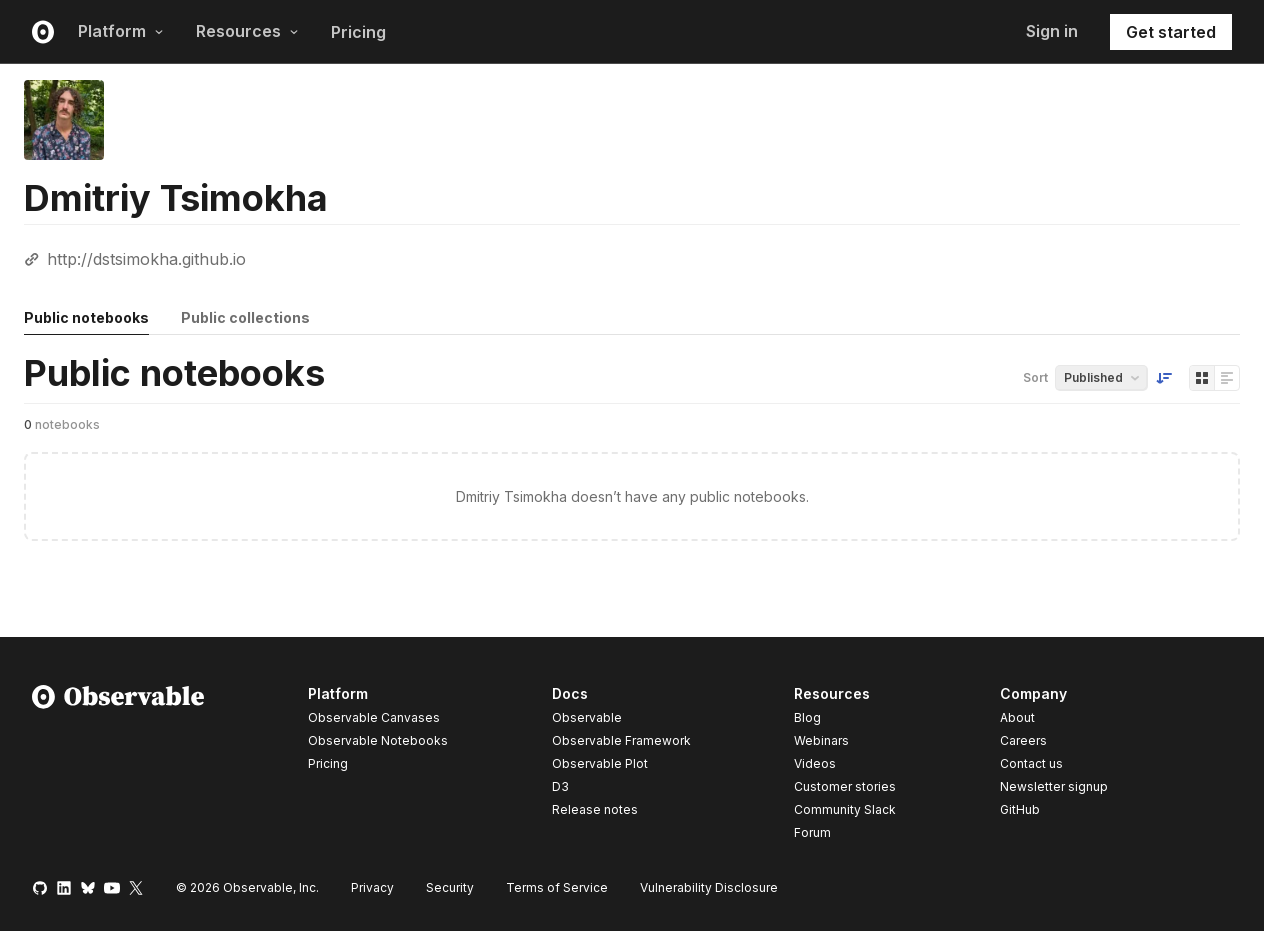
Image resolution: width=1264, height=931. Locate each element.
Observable (587, 717)
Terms (557, 887)
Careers (1023, 740)
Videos (815, 763)
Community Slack (845, 809)
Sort (1035, 377)
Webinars (821, 740)
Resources (247, 31)
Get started (1171, 32)
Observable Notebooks (378, 740)
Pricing (358, 32)
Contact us (1031, 764)
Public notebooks (86, 317)
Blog (807, 717)
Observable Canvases (374, 717)
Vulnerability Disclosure (709, 887)
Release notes (595, 809)
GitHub (1020, 809)
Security (450, 887)
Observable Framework (621, 740)
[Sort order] (1164, 378)
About (1017, 717)
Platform (121, 31)
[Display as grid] (1202, 378)
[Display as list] (1227, 378)
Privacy (372, 887)
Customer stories (845, 786)
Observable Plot (600, 763)
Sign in (1052, 31)
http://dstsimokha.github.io (146, 259)
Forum (812, 832)
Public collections (245, 317)
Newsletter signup (1054, 787)
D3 (560, 786)
